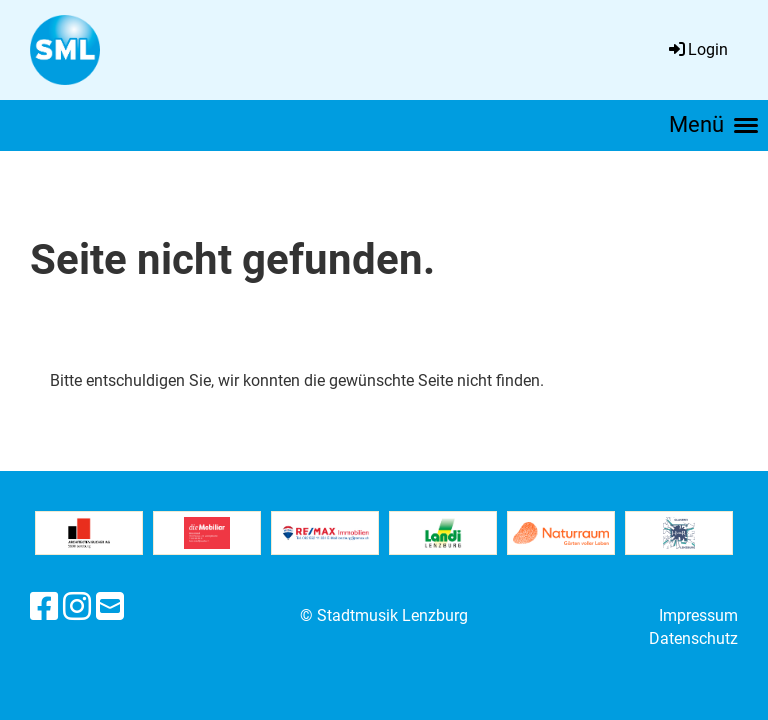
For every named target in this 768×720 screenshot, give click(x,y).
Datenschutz (693, 638)
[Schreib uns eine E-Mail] (110, 607)
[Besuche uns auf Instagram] (77, 607)
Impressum (698, 615)
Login (697, 49)
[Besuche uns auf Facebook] (44, 607)
